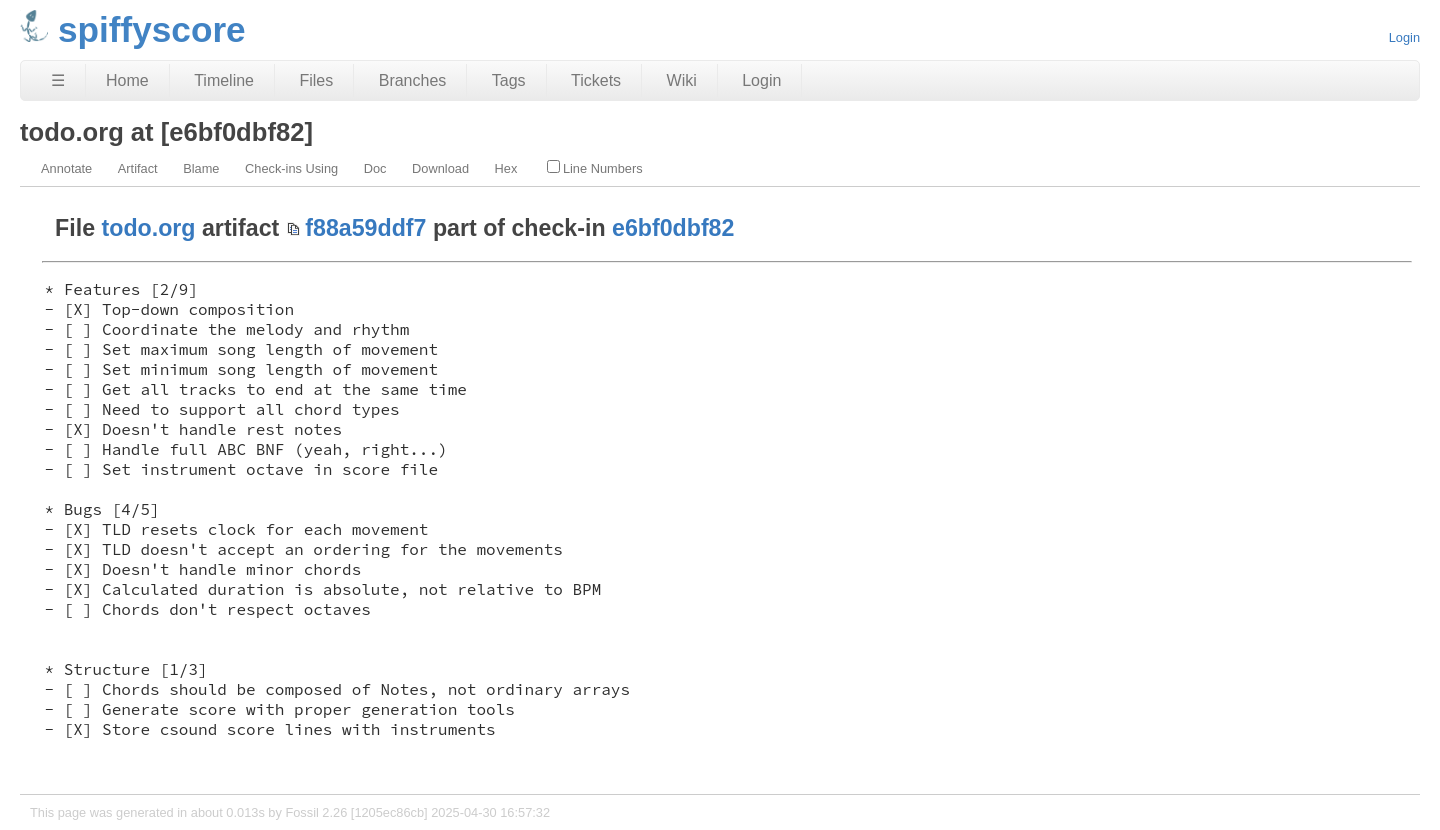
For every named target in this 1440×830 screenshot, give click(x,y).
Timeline (224, 80)
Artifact (138, 168)
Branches (413, 80)
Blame (201, 168)
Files (316, 80)
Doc (375, 168)
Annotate (66, 168)
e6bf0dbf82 (673, 228)
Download (440, 168)
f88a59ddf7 (365, 228)
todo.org (149, 228)
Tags (509, 80)
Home (127, 80)
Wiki (682, 80)
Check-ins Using (291, 168)
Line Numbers (595, 168)
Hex (506, 168)
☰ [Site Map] (58, 80)
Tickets (596, 80)
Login (1404, 37)
